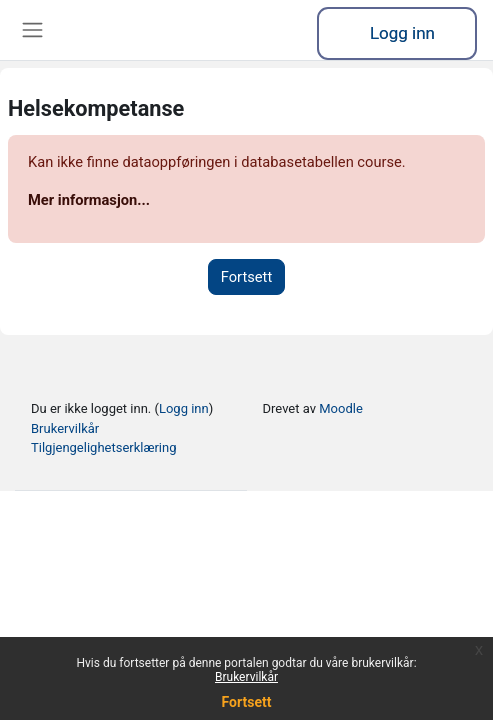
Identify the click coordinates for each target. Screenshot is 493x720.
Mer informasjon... (89, 200)
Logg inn (402, 33)
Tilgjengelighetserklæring (103, 447)
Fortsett (247, 702)
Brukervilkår (246, 677)
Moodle (341, 408)
